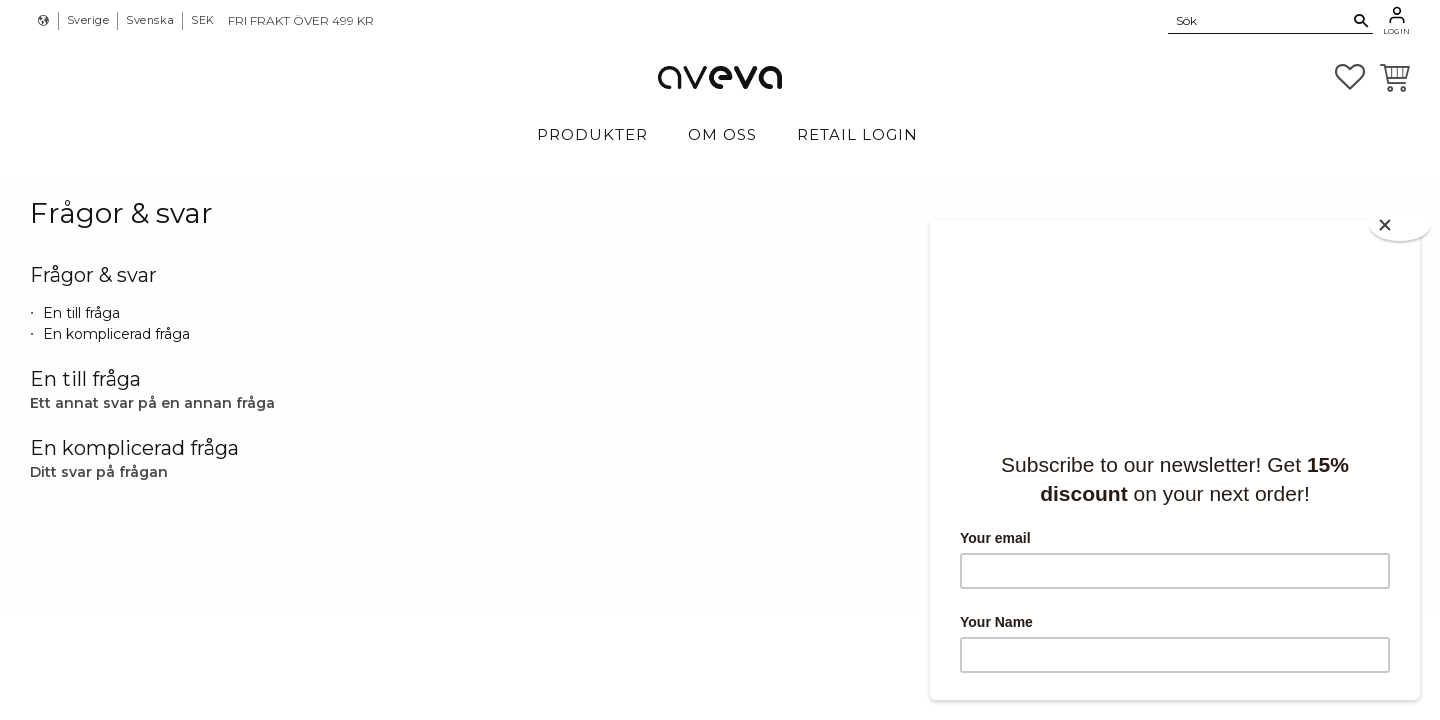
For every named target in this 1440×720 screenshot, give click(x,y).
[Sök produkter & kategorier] (1259, 20)
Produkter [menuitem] (592, 134)
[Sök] (1361, 21)
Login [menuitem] (1396, 31)
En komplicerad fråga (116, 334)
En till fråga (81, 313)
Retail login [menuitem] (857, 134)
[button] (1350, 77)
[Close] (1400, 225)
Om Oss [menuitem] (722, 134)
